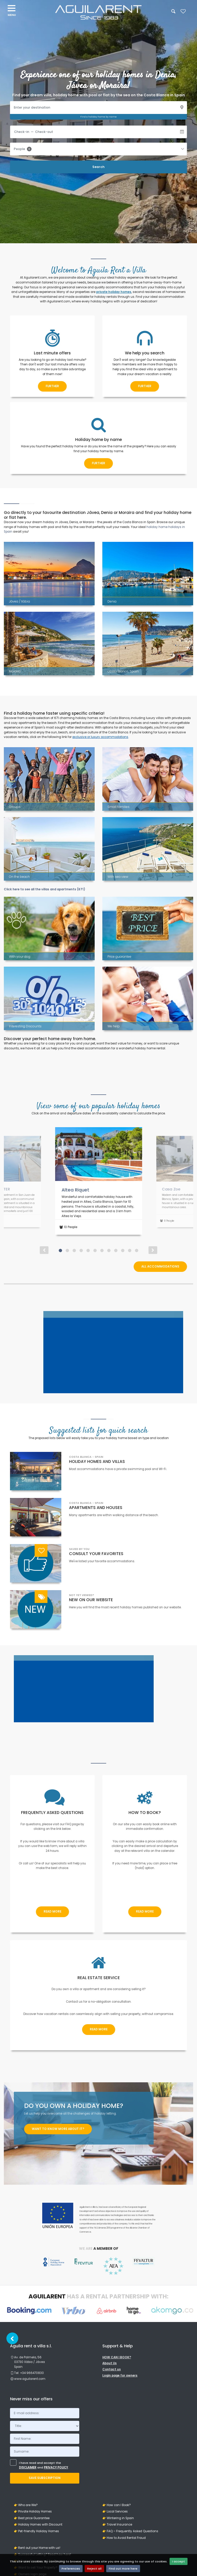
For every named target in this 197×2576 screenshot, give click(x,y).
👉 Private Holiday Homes (33, 2511)
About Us (109, 2363)
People (23, 149)
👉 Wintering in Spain (118, 2518)
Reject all (94, 2569)
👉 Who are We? (25, 2505)
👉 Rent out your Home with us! (37, 2548)
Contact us (111, 2369)
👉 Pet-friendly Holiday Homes (36, 2531)
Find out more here (123, 2569)
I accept (178, 2561)
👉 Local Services (115, 2511)
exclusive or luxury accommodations (100, 737)
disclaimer (27, 2467)
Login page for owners (119, 2375)
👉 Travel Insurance (117, 2524)
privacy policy (56, 2467)
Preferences (71, 2569)
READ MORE (52, 1911)
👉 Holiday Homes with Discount (38, 2524)
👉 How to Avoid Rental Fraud (124, 2538)
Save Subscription (45, 2478)
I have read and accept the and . (41, 2464)
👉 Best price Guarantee (32, 2518)
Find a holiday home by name (98, 116)
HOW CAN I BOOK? (116, 2357)
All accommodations (160, 1266)
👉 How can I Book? (116, 2505)
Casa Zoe (171, 1189)
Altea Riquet (75, 1190)
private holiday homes (113, 292)
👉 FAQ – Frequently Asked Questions (130, 2531)
